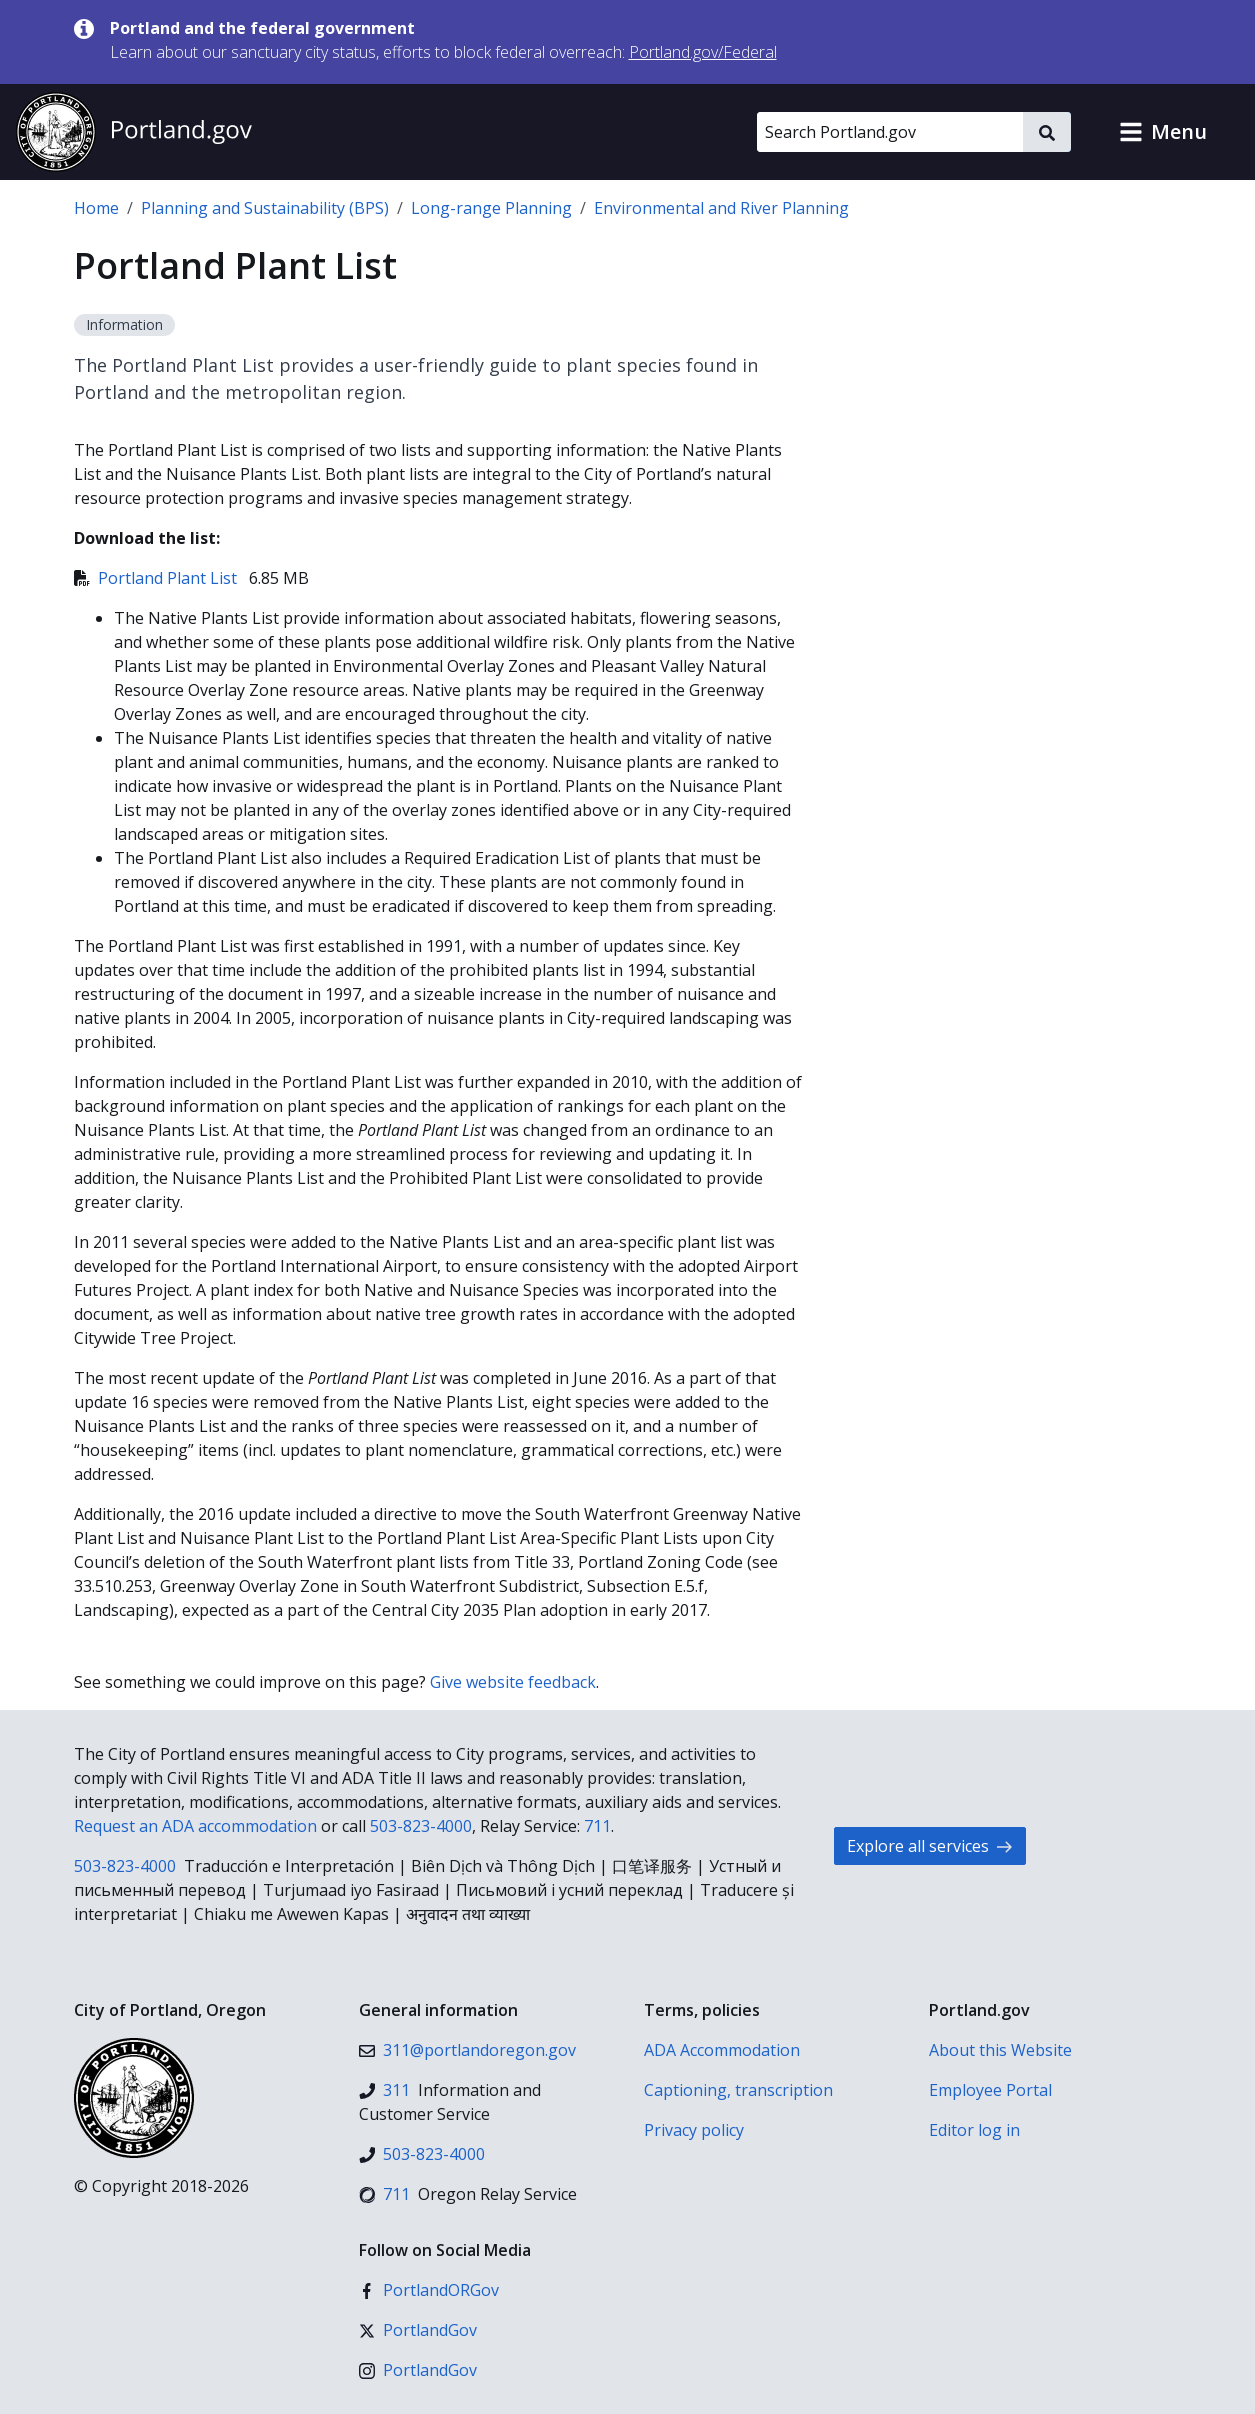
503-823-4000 (421, 1826)
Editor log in (974, 2130)
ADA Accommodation (722, 2050)
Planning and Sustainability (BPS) (265, 208)
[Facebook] (429, 2290)
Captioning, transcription (738, 2090)
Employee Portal (990, 2090)
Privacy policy (694, 2130)
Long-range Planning (491, 208)
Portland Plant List (157, 578)
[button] (1163, 132)
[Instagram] (418, 2370)
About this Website (1000, 2050)
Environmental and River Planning (721, 208)
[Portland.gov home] (134, 132)
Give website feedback (513, 1682)
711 (597, 1826)
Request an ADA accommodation (195, 1826)
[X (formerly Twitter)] (418, 2330)
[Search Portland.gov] (890, 132)
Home (96, 208)
